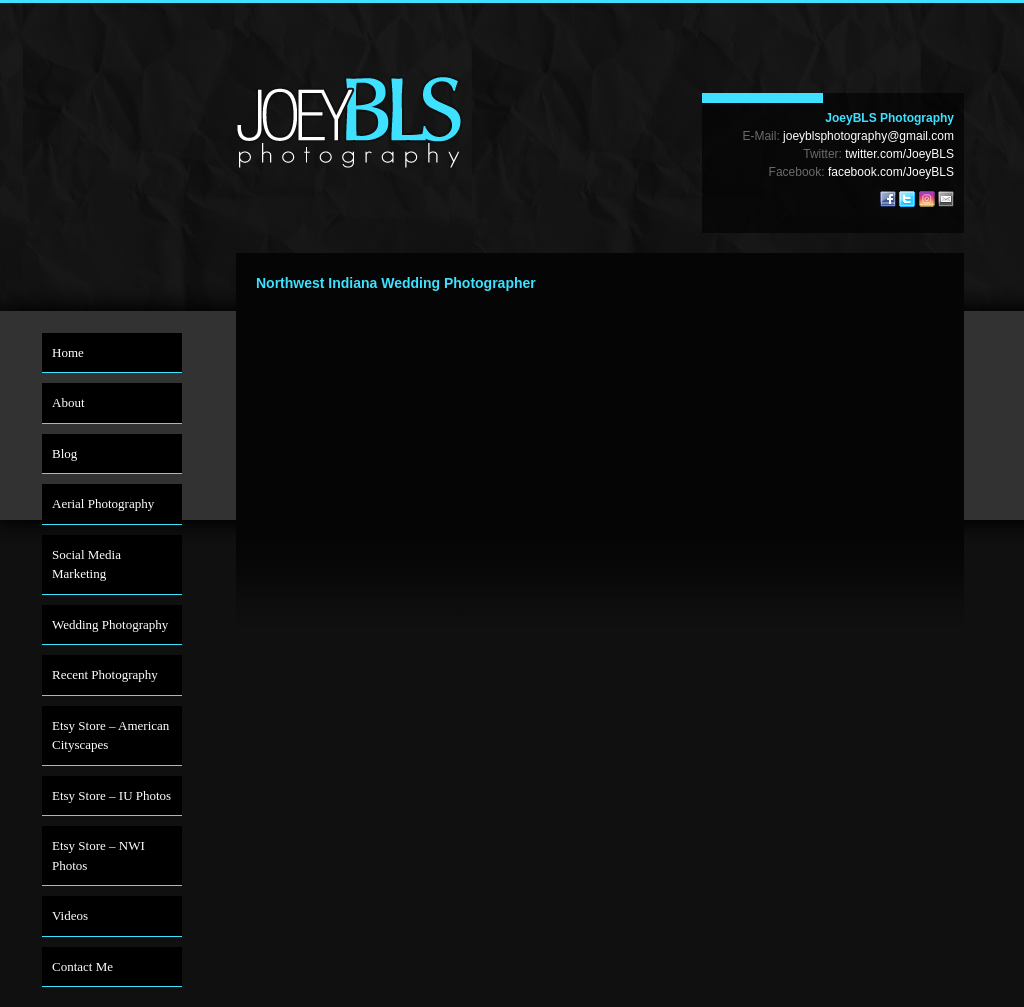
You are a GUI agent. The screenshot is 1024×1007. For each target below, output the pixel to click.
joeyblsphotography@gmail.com (868, 136)
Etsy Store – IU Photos (111, 795)
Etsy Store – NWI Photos (98, 855)
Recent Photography (105, 674)
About (68, 402)
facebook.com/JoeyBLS (891, 172)
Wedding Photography (110, 624)
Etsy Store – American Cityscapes (110, 735)
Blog (64, 453)
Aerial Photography (103, 503)
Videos (70, 915)
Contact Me (82, 966)
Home (68, 352)
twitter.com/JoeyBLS (899, 154)
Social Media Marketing (86, 564)
